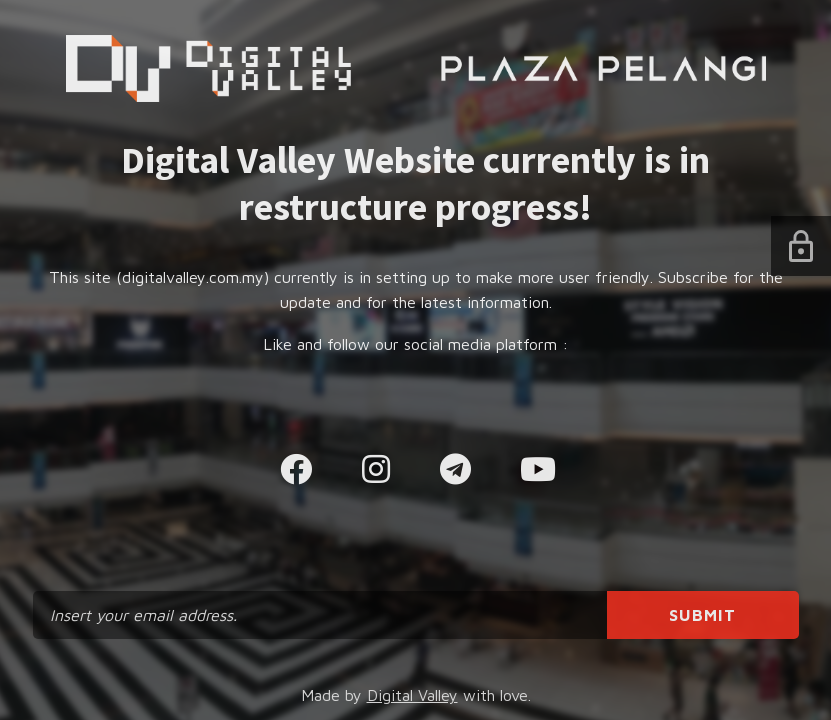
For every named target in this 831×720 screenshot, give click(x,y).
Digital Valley (412, 695)
